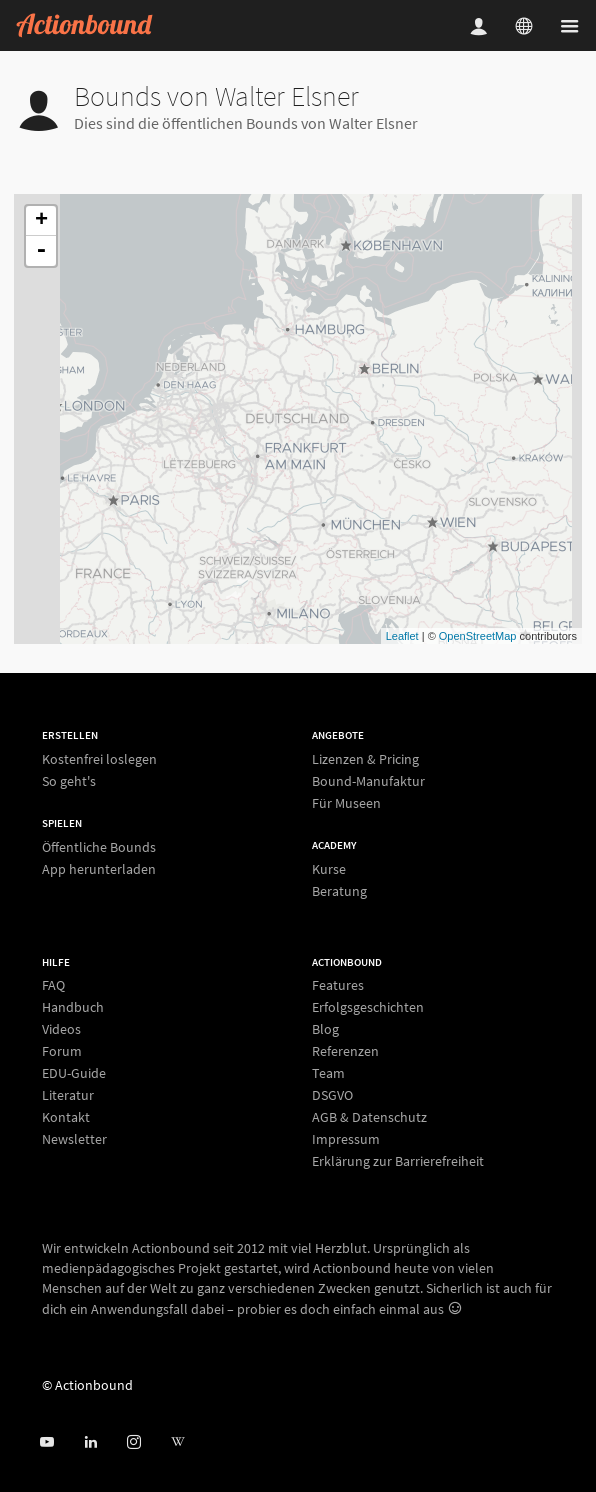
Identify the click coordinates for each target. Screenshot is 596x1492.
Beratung (339, 890)
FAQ (53, 985)
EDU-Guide (74, 1073)
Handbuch (73, 1007)
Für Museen (346, 802)
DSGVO (332, 1095)
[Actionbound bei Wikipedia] (177, 1442)
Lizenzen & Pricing (365, 759)
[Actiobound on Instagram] (133, 1442)
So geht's (69, 780)
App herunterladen (99, 868)
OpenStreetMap (478, 636)
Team (328, 1073)
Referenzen (345, 1051)
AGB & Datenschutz (369, 1117)
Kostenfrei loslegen (99, 759)
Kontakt (66, 1117)
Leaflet (402, 636)
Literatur (68, 1095)
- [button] (41, 251)
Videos (61, 1029)
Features (338, 985)
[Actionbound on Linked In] (90, 1442)
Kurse (329, 869)
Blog (325, 1029)
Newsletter (74, 1138)
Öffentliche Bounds (99, 847)
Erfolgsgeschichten (368, 1007)
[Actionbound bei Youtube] (46, 1442)
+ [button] (41, 221)
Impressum (346, 1139)
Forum (62, 1051)
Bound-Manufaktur (368, 781)
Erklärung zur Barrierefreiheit (398, 1160)
